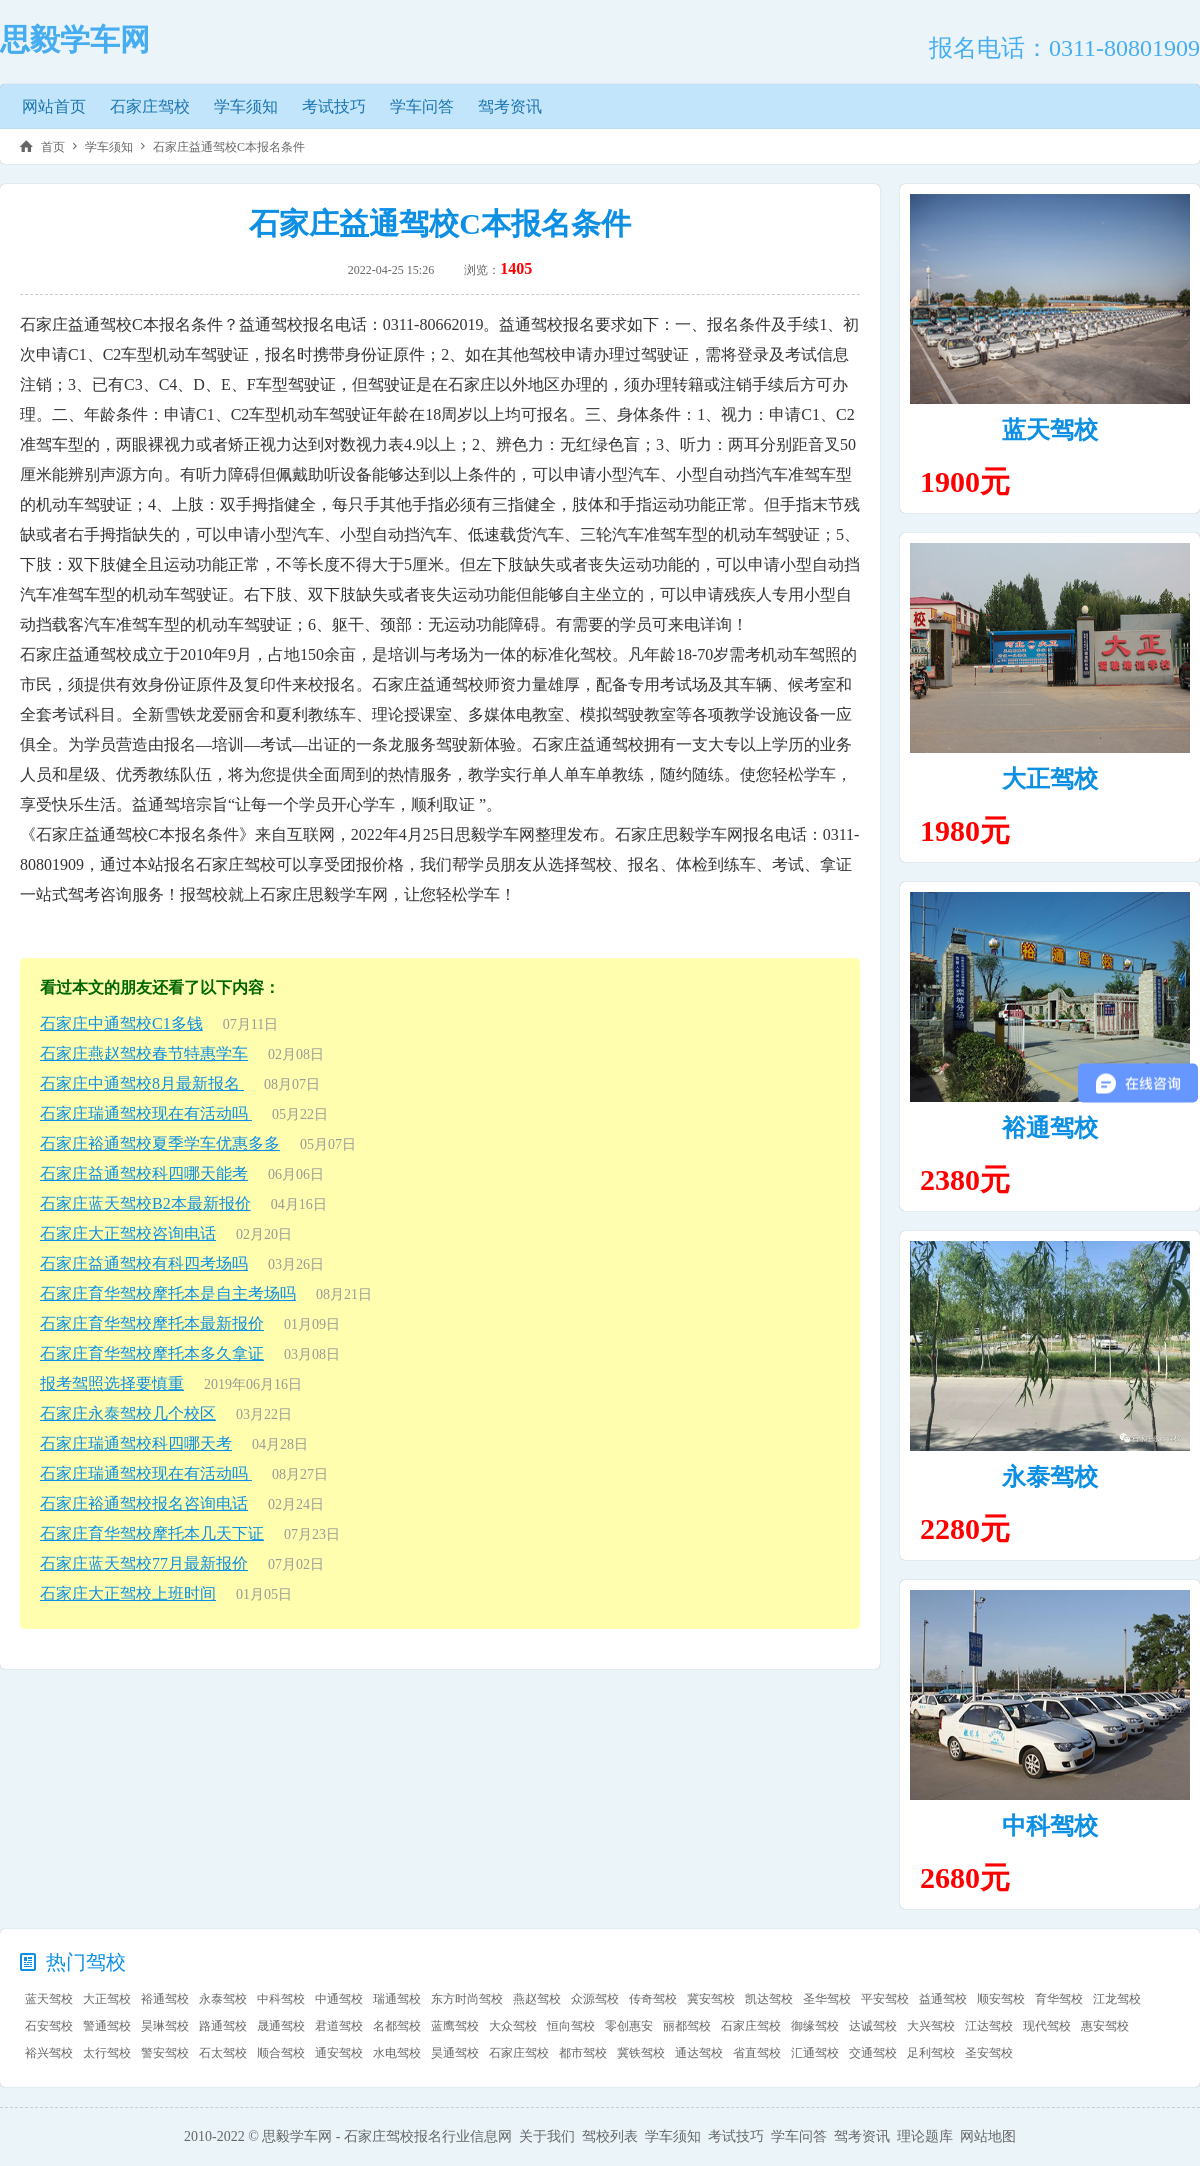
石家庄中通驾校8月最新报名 (142, 1083)
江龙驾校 (1117, 1999)
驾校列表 (610, 2136)
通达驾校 (699, 2053)
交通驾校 (873, 2053)
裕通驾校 (1050, 1128)
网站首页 (54, 106)
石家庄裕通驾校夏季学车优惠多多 (160, 1143)
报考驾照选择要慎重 (112, 1383)
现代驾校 (1047, 2026)
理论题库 (925, 2136)
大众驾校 (513, 2026)
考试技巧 (334, 106)
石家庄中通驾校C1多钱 (121, 1023)
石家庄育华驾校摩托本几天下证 (152, 1533)
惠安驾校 (1105, 2026)
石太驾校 (223, 2053)
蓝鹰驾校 (455, 2026)
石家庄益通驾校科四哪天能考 (144, 1173)
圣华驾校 (827, 1999)
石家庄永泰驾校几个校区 (128, 1413)
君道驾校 (339, 2026)
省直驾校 (757, 2053)
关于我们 (547, 2136)
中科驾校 (1050, 1826)
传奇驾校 (653, 1999)
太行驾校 (107, 2053)
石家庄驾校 (150, 106)
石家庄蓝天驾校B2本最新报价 (145, 1203)
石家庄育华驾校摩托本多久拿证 (152, 1353)
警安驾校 (165, 2053)
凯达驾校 (769, 1999)
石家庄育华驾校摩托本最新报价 (152, 1323)
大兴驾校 (931, 2026)
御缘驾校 (815, 2026)
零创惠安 (629, 2026)
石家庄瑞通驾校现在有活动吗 (146, 1113)
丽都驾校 (687, 2026)
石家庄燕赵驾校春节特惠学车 (144, 1053)
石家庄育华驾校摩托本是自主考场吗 (168, 1293)
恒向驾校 (571, 2026)
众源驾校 (595, 1999)
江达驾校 (989, 2026)
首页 (53, 147)
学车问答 (422, 106)
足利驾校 (931, 2053)
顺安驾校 (1001, 1999)
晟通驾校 (281, 2026)
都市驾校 (583, 2053)
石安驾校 (49, 2026)
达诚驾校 (873, 2026)
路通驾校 (223, 2026)
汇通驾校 (815, 2053)
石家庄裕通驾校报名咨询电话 (144, 1503)
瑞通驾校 (397, 1999)
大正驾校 (1050, 779)
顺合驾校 (281, 2053)
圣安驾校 (989, 2053)
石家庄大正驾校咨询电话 (128, 1233)
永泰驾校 (1050, 1477)
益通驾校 (943, 1999)
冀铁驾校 (641, 2053)
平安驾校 (885, 1999)
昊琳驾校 (165, 2026)
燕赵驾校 (537, 1999)
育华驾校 (1059, 1999)
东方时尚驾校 (467, 1999)
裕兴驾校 (49, 2053)
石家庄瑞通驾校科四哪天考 (136, 1443)
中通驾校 (339, 1999)
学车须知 (246, 106)
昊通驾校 (455, 2053)
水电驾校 (397, 2053)
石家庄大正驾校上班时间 (128, 1593)
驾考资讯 (510, 106)
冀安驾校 (711, 1999)
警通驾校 (107, 2026)
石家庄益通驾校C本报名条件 (229, 147)
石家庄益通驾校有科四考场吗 (144, 1263)
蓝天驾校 (1050, 430)
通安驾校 (339, 2053)
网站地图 (988, 2136)
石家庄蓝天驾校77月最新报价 (144, 1563)
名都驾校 (397, 2026)
